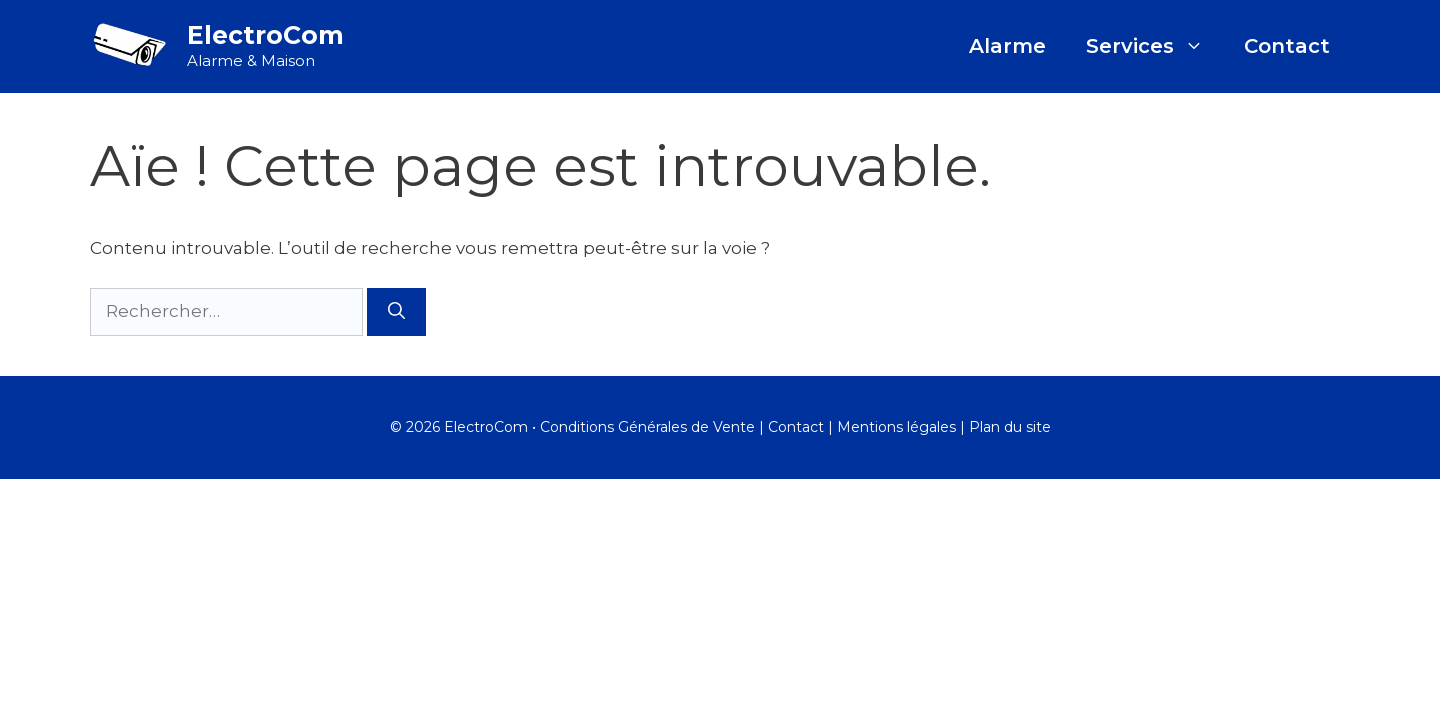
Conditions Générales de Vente (647, 427)
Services (1155, 46)
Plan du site (1010, 427)
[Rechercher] (396, 312)
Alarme (1007, 46)
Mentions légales (896, 427)
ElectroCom (265, 35)
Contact (1287, 46)
